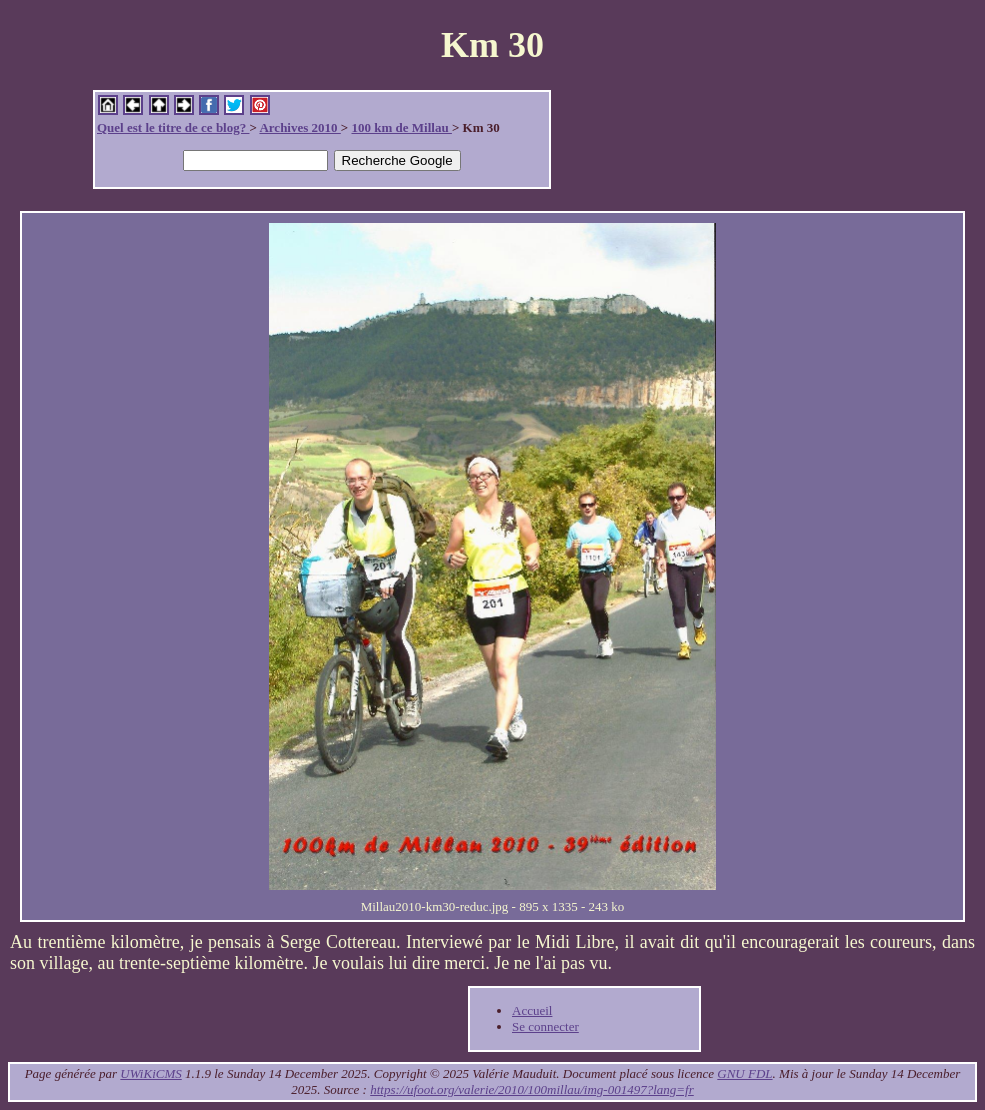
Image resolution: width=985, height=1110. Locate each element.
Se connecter (545, 1026)
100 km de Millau (401, 127)
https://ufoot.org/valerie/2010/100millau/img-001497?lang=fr (532, 1089)
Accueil (532, 1010)
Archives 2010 (299, 127)
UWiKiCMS (150, 1073)
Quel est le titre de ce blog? (173, 127)
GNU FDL (744, 1073)
